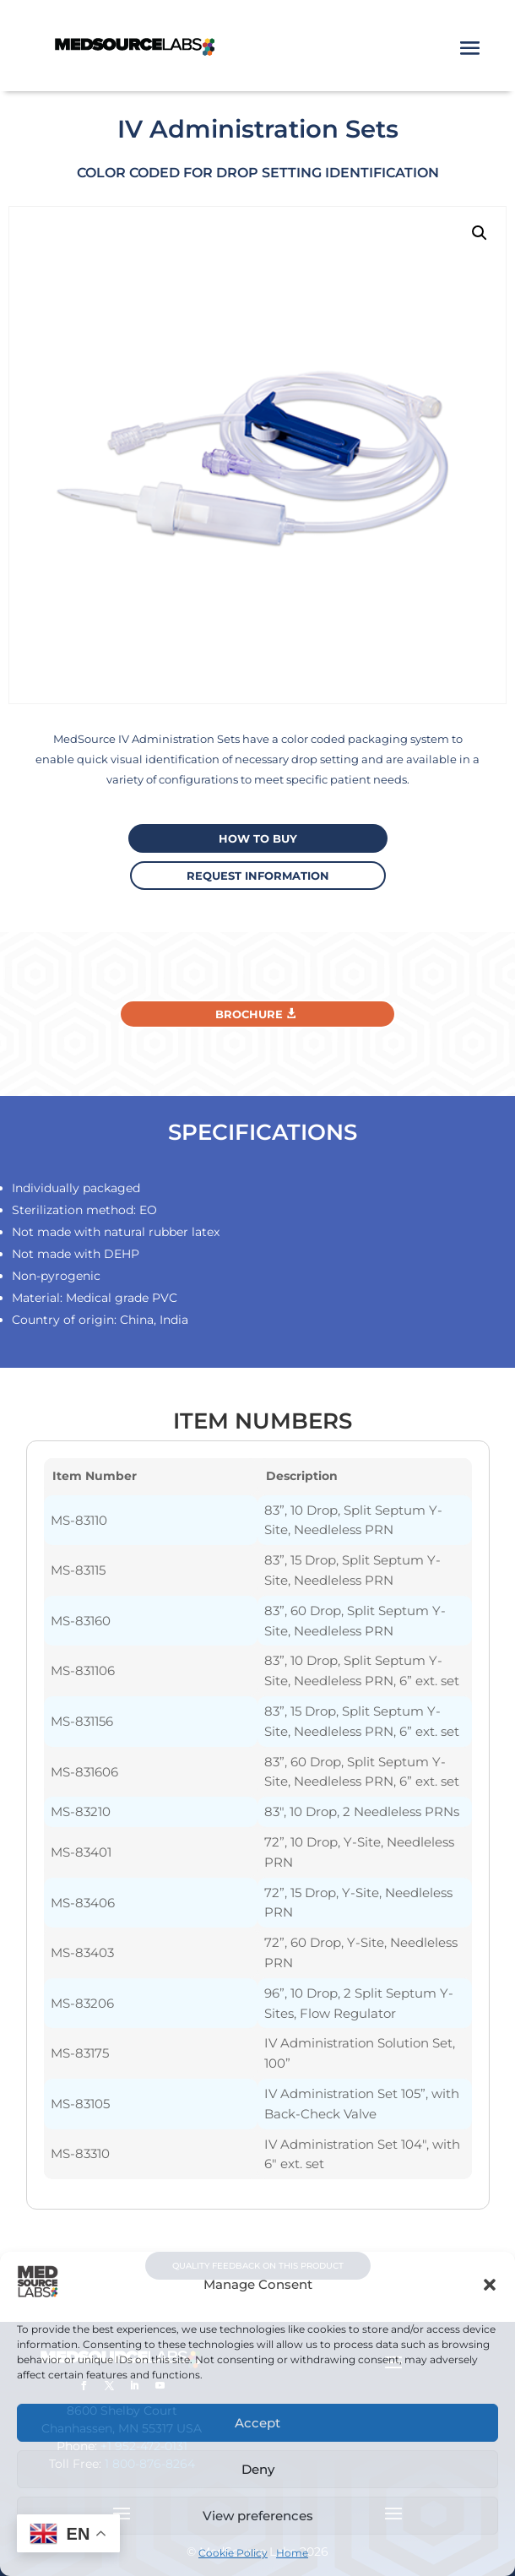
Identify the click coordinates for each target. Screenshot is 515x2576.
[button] (489, 2284)
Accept (257, 2423)
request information (258, 875)
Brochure (249, 1014)
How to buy (258, 838)
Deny (257, 2469)
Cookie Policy (233, 2552)
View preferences (258, 2516)
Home (292, 2552)
